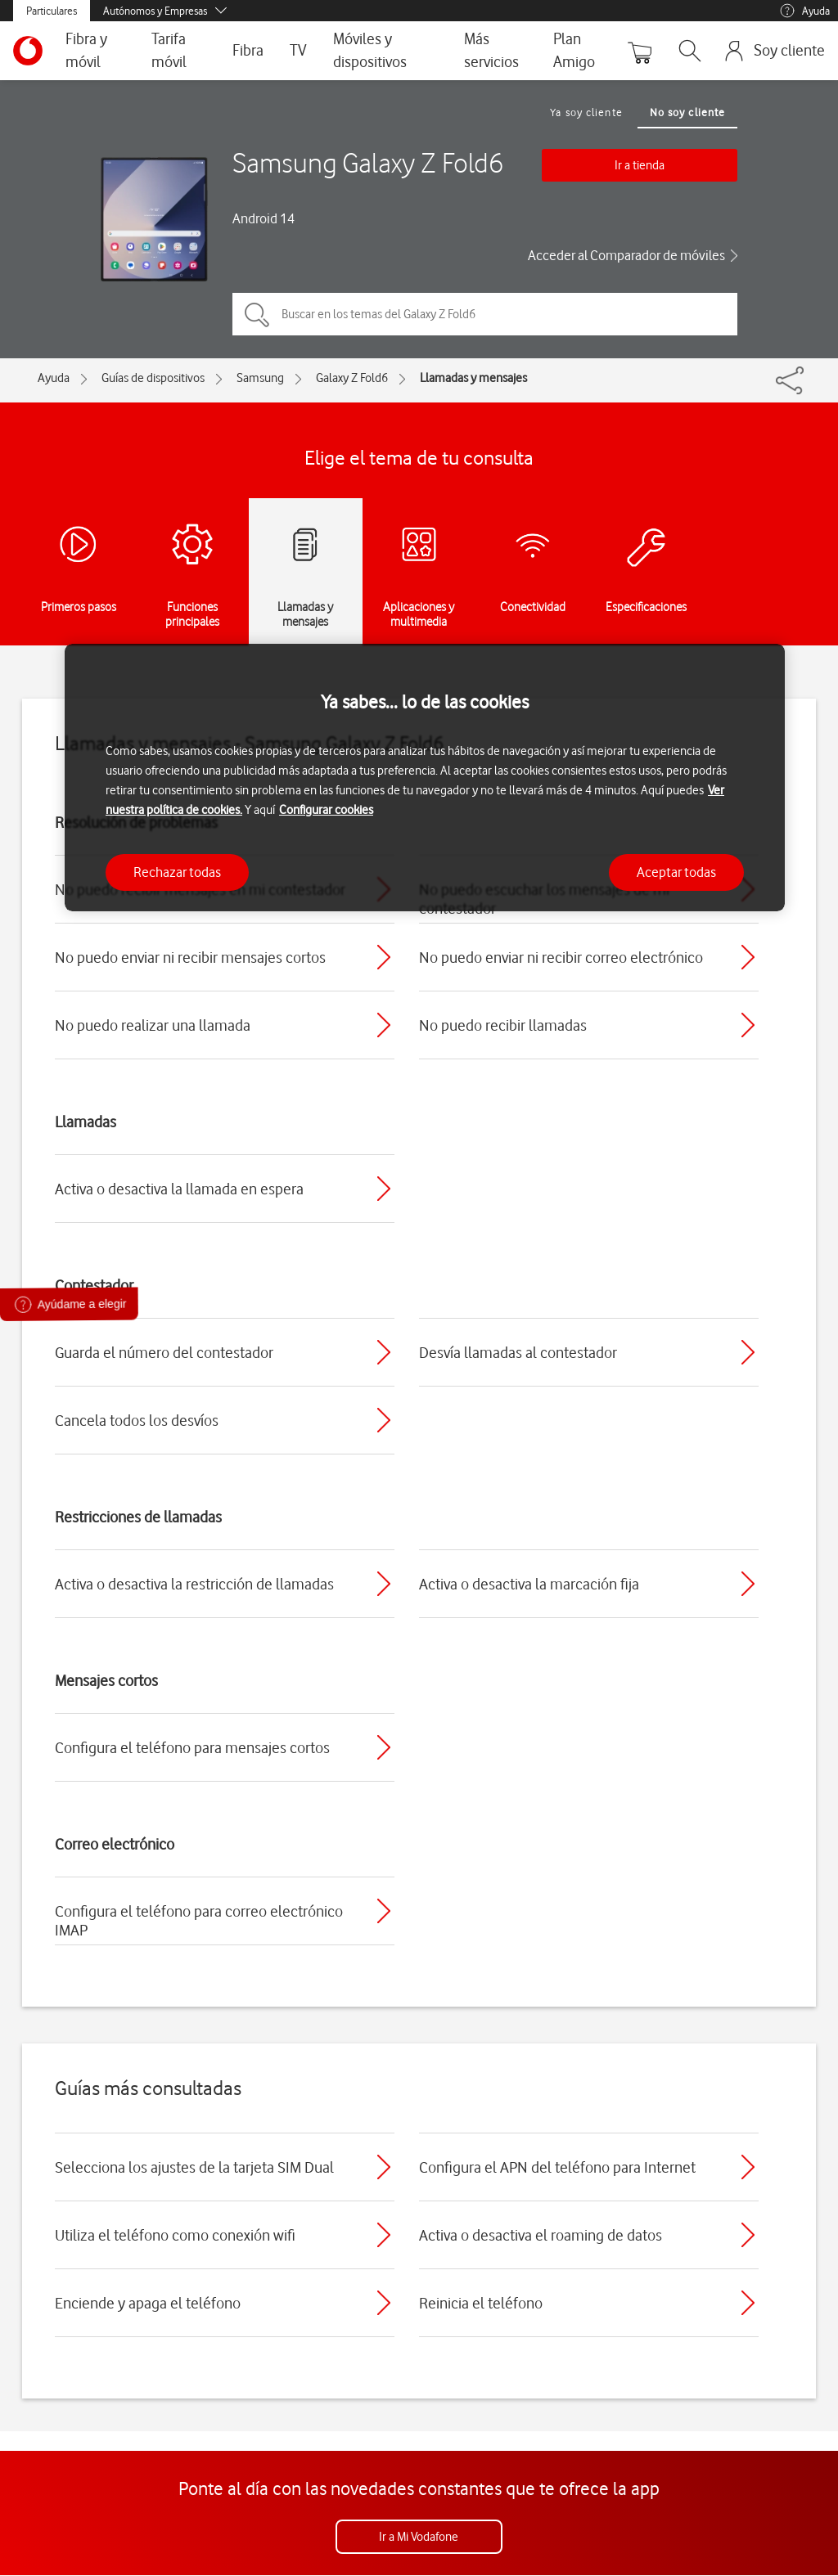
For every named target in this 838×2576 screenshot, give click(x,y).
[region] (425, 777)
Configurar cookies (326, 809)
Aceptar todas (676, 872)
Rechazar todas (177, 872)
